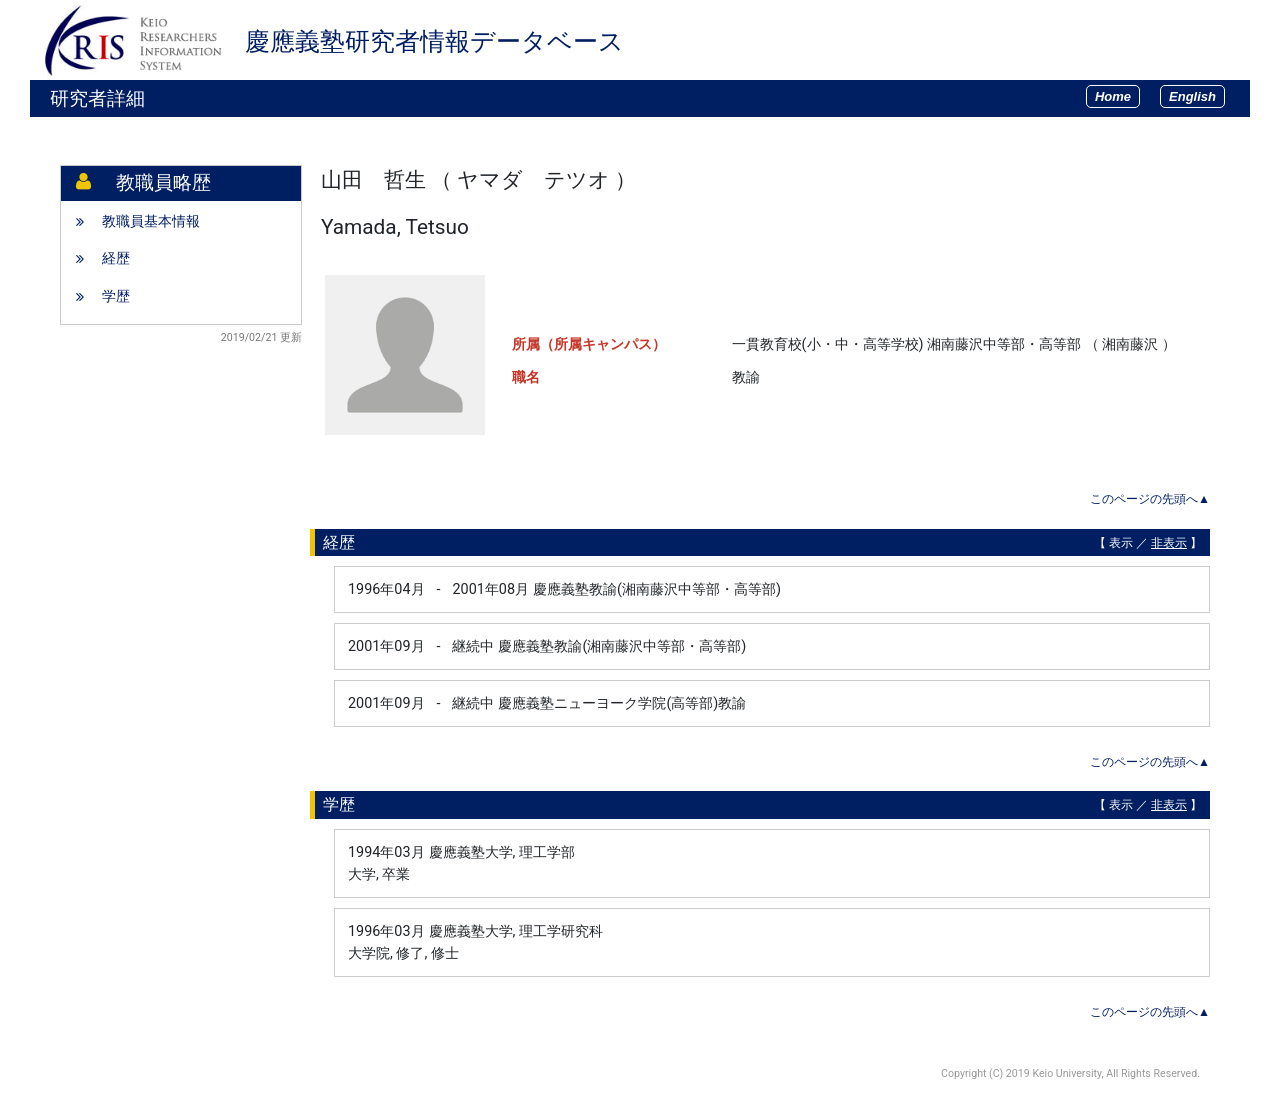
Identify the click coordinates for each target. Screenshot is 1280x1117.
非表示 (1169, 543)
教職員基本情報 (151, 221)
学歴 (116, 296)
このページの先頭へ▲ (1150, 499)
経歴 (116, 258)
